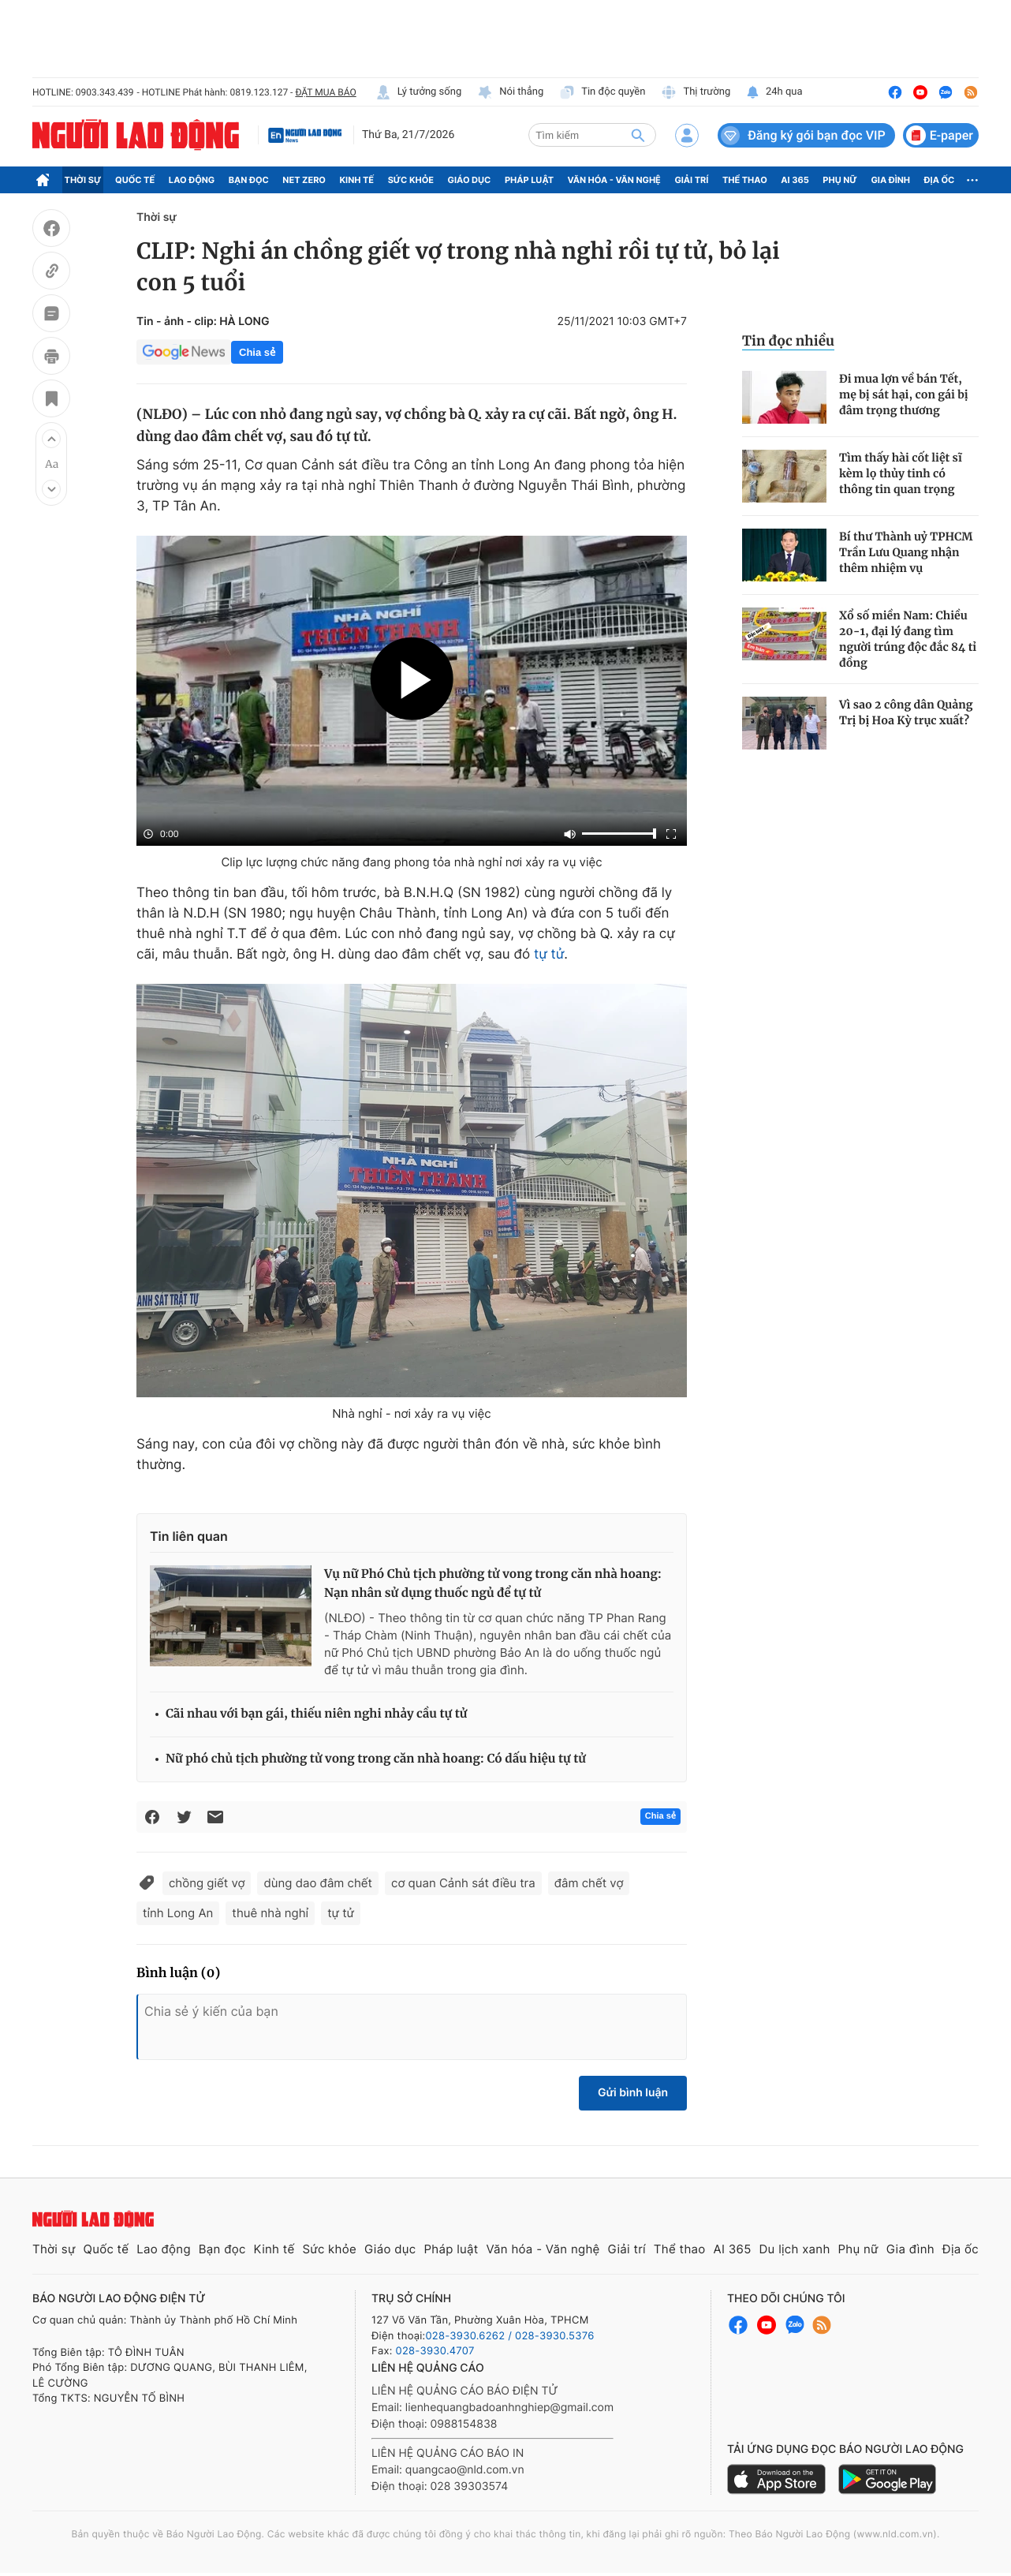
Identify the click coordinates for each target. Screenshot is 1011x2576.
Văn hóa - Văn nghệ (614, 179)
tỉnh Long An (178, 1912)
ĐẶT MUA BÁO (325, 92)
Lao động (192, 179)
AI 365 (794, 179)
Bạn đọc (249, 179)
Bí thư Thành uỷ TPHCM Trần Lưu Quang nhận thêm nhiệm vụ (906, 552)
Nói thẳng (510, 92)
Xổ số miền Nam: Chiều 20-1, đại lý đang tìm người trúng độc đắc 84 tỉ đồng (907, 639)
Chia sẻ (257, 352)
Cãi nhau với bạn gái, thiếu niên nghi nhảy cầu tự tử (316, 1714)
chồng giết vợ (206, 1882)
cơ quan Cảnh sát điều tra (463, 1882)
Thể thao (744, 179)
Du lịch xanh (794, 2248)
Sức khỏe (411, 179)
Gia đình (890, 179)
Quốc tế (135, 179)
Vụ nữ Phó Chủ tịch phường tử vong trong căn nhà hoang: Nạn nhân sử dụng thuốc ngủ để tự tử (493, 1584)
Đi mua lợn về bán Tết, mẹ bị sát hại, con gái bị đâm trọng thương (903, 394)
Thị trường (695, 92)
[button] (51, 438)
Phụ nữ (840, 179)
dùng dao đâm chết (317, 1882)
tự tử (549, 955)
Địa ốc (939, 179)
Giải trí (691, 179)
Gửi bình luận (633, 2092)
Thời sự (83, 179)
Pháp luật (529, 179)
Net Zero (304, 179)
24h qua (774, 92)
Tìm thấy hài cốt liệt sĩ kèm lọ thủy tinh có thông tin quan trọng (900, 473)
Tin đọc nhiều (788, 341)
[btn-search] (638, 135)
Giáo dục (469, 179)
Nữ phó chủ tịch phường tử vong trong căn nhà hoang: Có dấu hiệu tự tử (376, 1759)
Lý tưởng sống (418, 92)
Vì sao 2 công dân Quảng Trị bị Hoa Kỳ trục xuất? (905, 712)
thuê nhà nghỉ (270, 1912)
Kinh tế (357, 179)
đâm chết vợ (589, 1882)
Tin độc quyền (602, 92)
